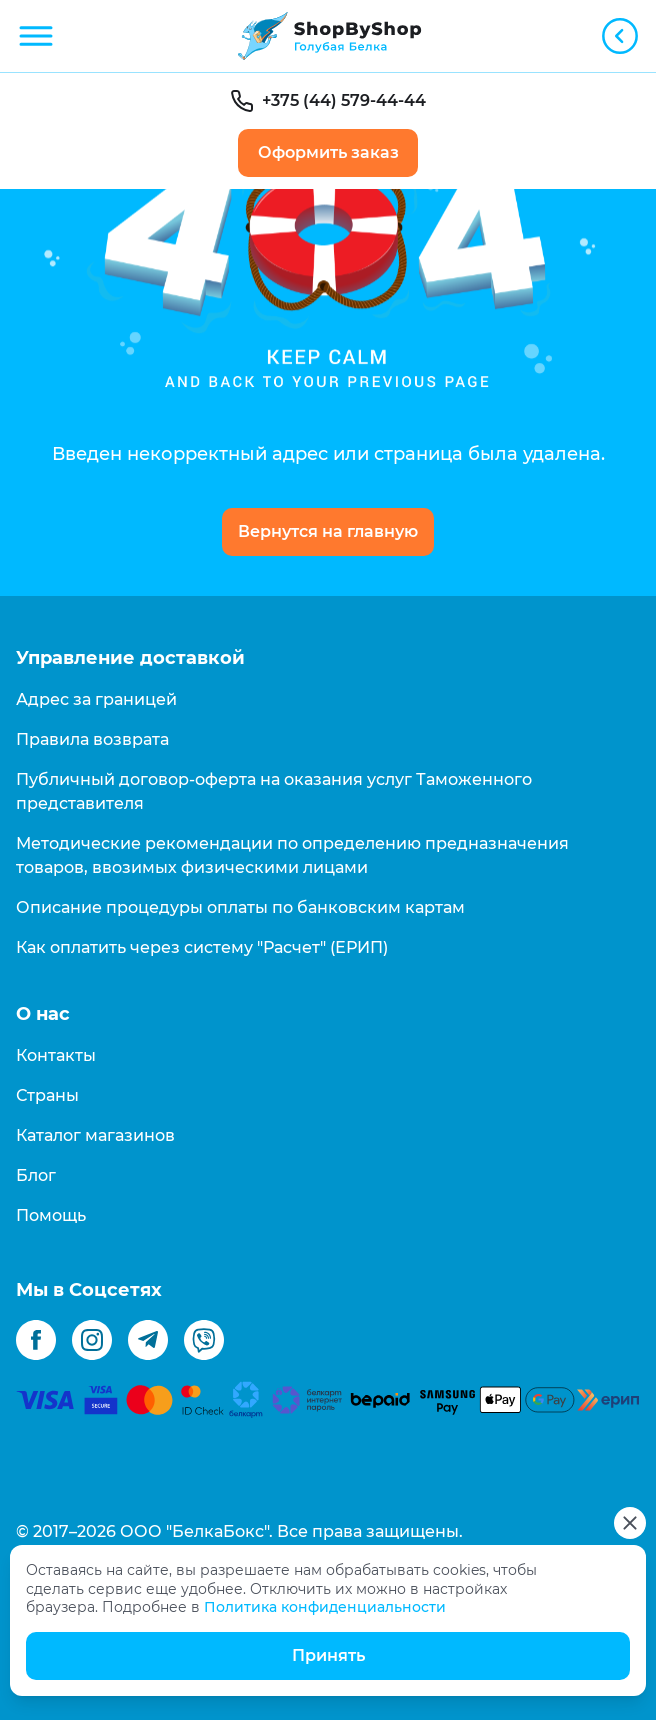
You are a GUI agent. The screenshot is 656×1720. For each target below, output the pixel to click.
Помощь (51, 1215)
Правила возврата (92, 739)
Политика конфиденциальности (325, 1607)
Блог (36, 1175)
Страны (47, 1095)
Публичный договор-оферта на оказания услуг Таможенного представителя (274, 791)
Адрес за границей (96, 699)
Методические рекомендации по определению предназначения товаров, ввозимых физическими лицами (292, 855)
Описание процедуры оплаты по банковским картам (240, 907)
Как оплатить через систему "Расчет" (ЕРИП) (202, 947)
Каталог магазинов (95, 1135)
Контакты (56, 1055)
